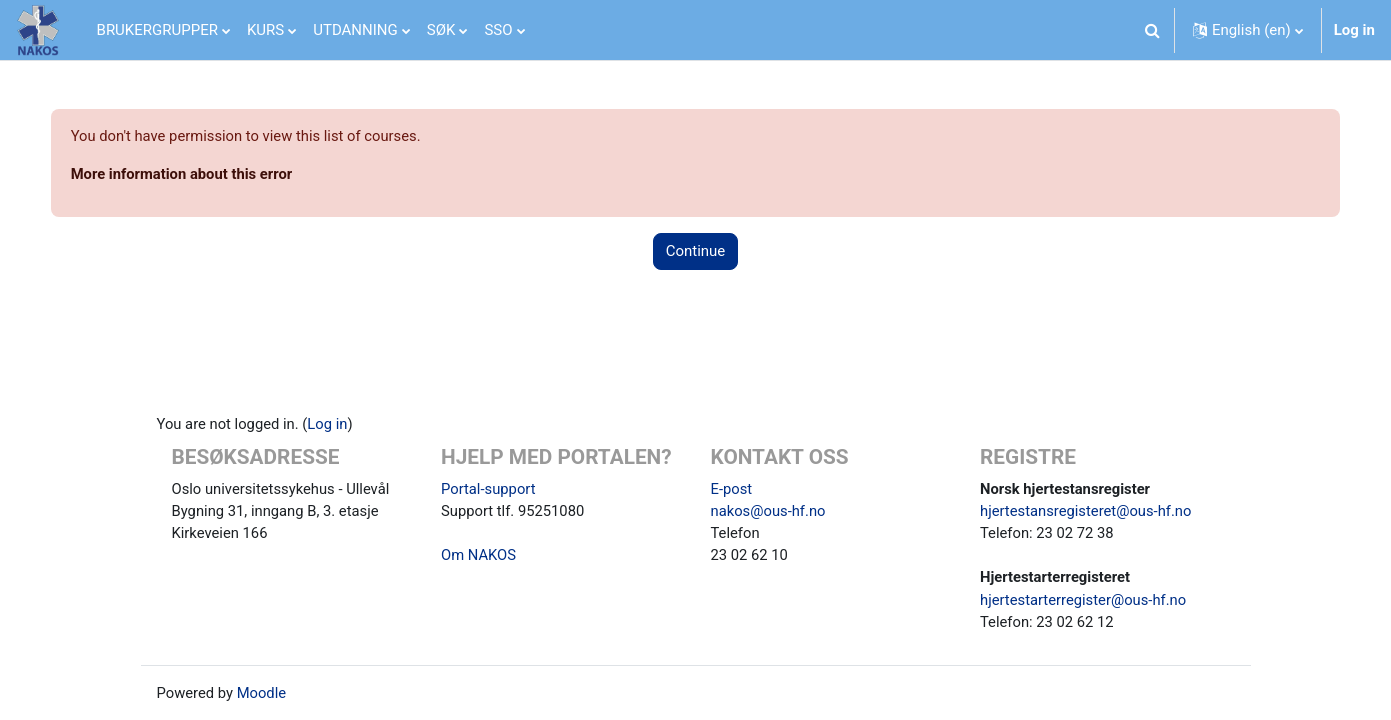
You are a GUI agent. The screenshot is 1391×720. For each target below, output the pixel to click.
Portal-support (489, 486)
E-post (732, 486)
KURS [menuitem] (265, 30)
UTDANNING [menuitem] (355, 30)
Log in (1354, 30)
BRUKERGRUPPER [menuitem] (157, 30)
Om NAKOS (479, 554)
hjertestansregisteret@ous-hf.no (1087, 509)
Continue (696, 252)
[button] (1153, 30)
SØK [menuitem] (441, 30)
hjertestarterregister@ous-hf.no (1084, 599)
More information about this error (203, 175)
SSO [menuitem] (498, 30)
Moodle (263, 693)
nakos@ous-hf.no (769, 509)
